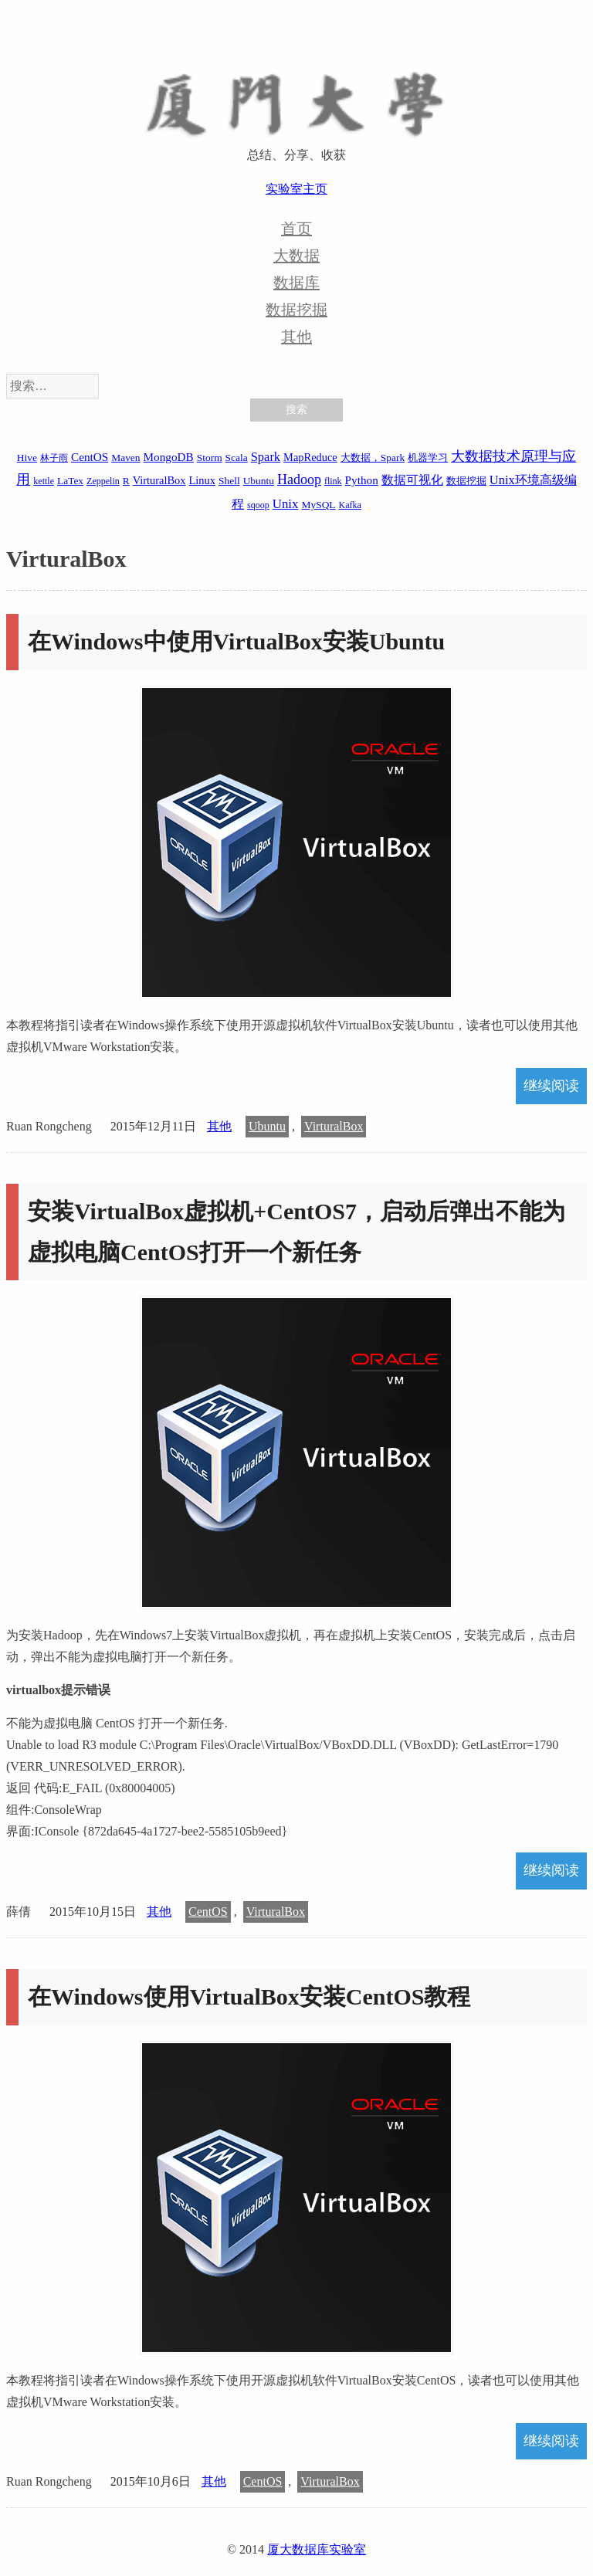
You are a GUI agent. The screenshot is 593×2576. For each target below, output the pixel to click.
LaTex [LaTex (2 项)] (70, 480)
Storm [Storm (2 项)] (209, 457)
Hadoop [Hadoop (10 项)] (299, 479)
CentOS (208, 1911)
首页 (296, 228)
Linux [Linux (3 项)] (202, 480)
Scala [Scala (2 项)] (236, 457)
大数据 (296, 255)
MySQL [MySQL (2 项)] (319, 504)
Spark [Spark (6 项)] (265, 456)
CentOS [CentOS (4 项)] (89, 456)
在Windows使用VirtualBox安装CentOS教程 (249, 1996)
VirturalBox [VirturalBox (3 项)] (159, 480)
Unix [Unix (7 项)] (286, 504)
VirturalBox (333, 1126)
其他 (296, 336)
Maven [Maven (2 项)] (125, 457)
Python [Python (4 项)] (361, 479)
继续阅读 (551, 1085)
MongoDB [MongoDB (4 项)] (169, 456)
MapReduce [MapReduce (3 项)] (310, 457)
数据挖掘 (296, 309)
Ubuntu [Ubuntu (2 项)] (258, 480)
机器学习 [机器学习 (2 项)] (428, 457)
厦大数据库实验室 (316, 2549)
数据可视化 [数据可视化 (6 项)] (412, 480)
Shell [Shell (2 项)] (229, 480)
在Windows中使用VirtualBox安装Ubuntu (236, 641)
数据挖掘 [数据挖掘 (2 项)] (466, 480)
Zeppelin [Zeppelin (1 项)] (103, 481)
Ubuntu (267, 1126)
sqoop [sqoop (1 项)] (258, 505)
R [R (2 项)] (126, 480)
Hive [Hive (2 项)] (27, 457)
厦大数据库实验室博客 (296, 93)
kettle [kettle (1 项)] (43, 481)
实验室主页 (296, 188)
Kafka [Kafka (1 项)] (350, 505)
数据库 (296, 282)
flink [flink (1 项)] (333, 481)
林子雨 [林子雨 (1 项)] (54, 457)
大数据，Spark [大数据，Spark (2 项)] (373, 457)
